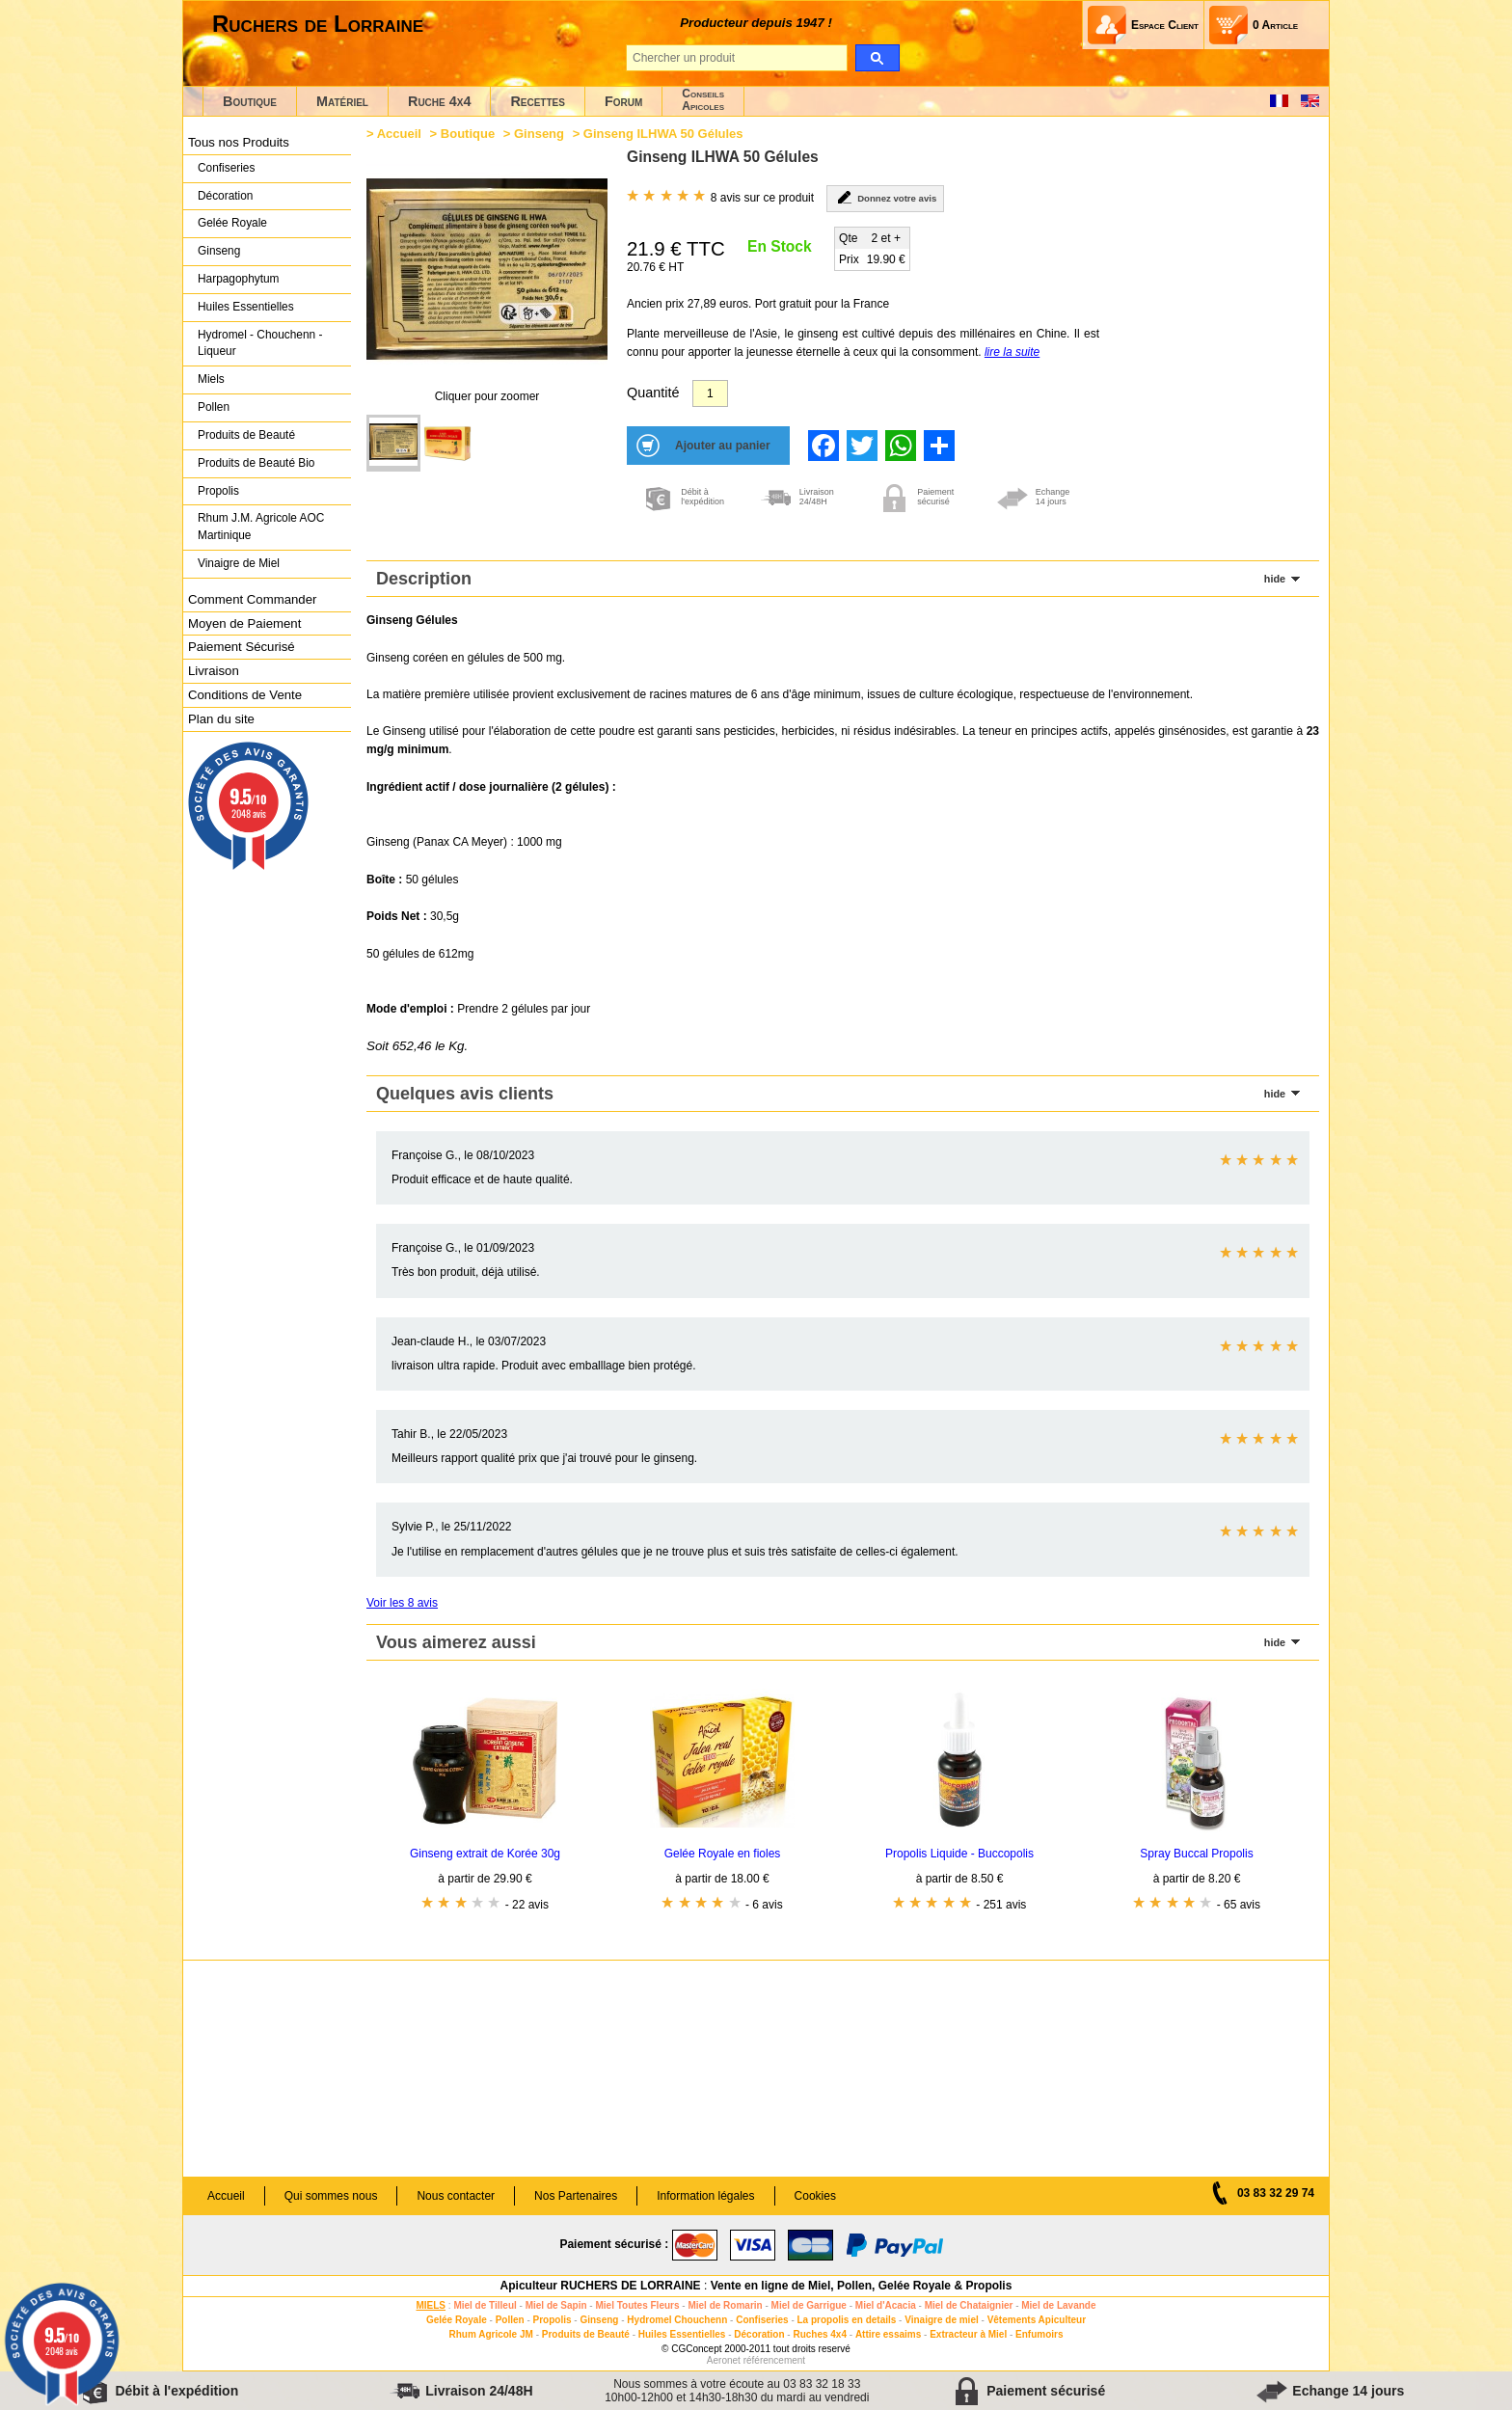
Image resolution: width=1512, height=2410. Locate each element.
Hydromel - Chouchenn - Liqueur (260, 343)
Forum (623, 101)
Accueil (399, 133)
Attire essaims (888, 2334)
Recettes (537, 101)
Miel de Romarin (725, 2305)
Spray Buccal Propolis (1196, 1853)
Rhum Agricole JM (490, 2334)
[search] (877, 57)
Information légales (705, 2196)
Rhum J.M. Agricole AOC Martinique (261, 526)
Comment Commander (252, 599)
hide (1274, 578)
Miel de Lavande (1058, 2305)
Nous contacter (456, 2196)
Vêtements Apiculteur (1036, 2320)
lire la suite (1012, 352)
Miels (211, 379)
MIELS (431, 2305)
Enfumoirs (1039, 2334)
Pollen (214, 407)
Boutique (250, 101)
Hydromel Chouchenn (677, 2320)
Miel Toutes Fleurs (637, 2305)
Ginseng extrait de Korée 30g (485, 1853)
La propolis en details (847, 2320)
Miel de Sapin (556, 2305)
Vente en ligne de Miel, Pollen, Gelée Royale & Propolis (861, 2285)
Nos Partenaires (575, 2196)
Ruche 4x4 (439, 101)
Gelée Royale (232, 223)
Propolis (218, 491)
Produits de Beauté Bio (256, 463)
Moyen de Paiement (244, 623)
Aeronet (724, 2360)
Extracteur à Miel (968, 2334)
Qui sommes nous (331, 2196)
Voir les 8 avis (402, 1603)
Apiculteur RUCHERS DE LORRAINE (600, 2285)
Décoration (225, 196)
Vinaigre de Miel (239, 563)
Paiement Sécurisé (241, 646)
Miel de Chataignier (969, 2305)
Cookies (815, 2196)
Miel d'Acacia (885, 2305)
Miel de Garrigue (809, 2305)
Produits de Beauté (246, 435)
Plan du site (221, 719)
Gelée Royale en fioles (722, 1853)
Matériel (342, 101)
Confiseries (226, 168)
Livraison (213, 670)
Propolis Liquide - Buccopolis (959, 1853)
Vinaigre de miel (941, 2320)
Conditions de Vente (245, 695)
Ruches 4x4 (820, 2334)
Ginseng (219, 250)
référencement (774, 2360)
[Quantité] (710, 393)
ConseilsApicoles (703, 100)
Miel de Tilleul (484, 2305)
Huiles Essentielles (246, 306)
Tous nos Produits (238, 142)
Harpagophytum (239, 278)
